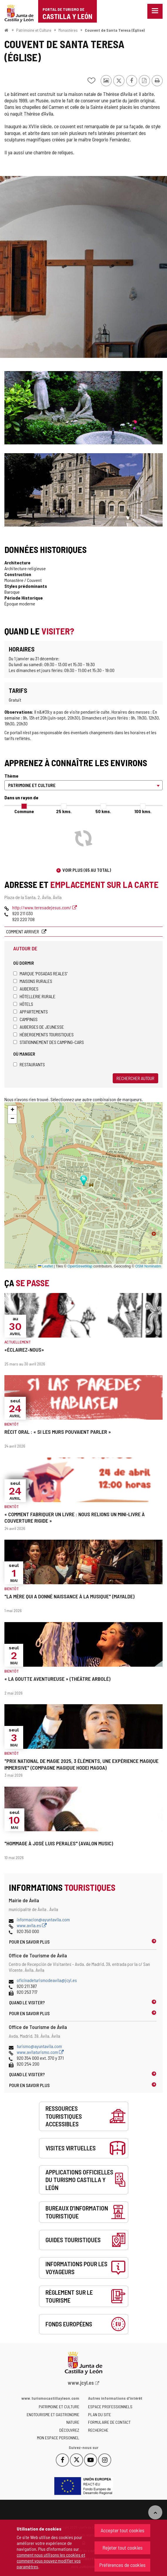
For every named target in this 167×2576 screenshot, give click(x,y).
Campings (25, 1019)
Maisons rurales (32, 981)
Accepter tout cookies (122, 2530)
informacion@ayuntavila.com (43, 1919)
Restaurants (29, 1064)
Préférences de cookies (122, 2565)
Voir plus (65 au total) (87, 870)
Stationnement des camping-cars (48, 1042)
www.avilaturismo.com (40, 2052)
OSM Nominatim (148, 1266)
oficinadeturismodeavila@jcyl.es (47, 1980)
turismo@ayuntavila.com (39, 2046)
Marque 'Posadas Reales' (40, 973)
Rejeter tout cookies (122, 2547)
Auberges (25, 988)
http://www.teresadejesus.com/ (44, 907)
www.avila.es (32, 1925)
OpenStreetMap (80, 1266)
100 (142, 811)
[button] (12, 1110)
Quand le (27, 2002)
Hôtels (23, 1004)
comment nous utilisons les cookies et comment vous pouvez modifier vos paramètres (51, 2560)
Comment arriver (23, 931)
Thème (11, 775)
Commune (24, 811)
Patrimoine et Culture (33, 30)
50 (103, 811)
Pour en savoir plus (29, 1941)
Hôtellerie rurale (34, 996)
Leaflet (45, 1266)
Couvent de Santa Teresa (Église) (115, 30)
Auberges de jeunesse (38, 1027)
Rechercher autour (135, 1078)
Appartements (30, 1011)
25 (64, 811)
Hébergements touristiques (43, 1034)
